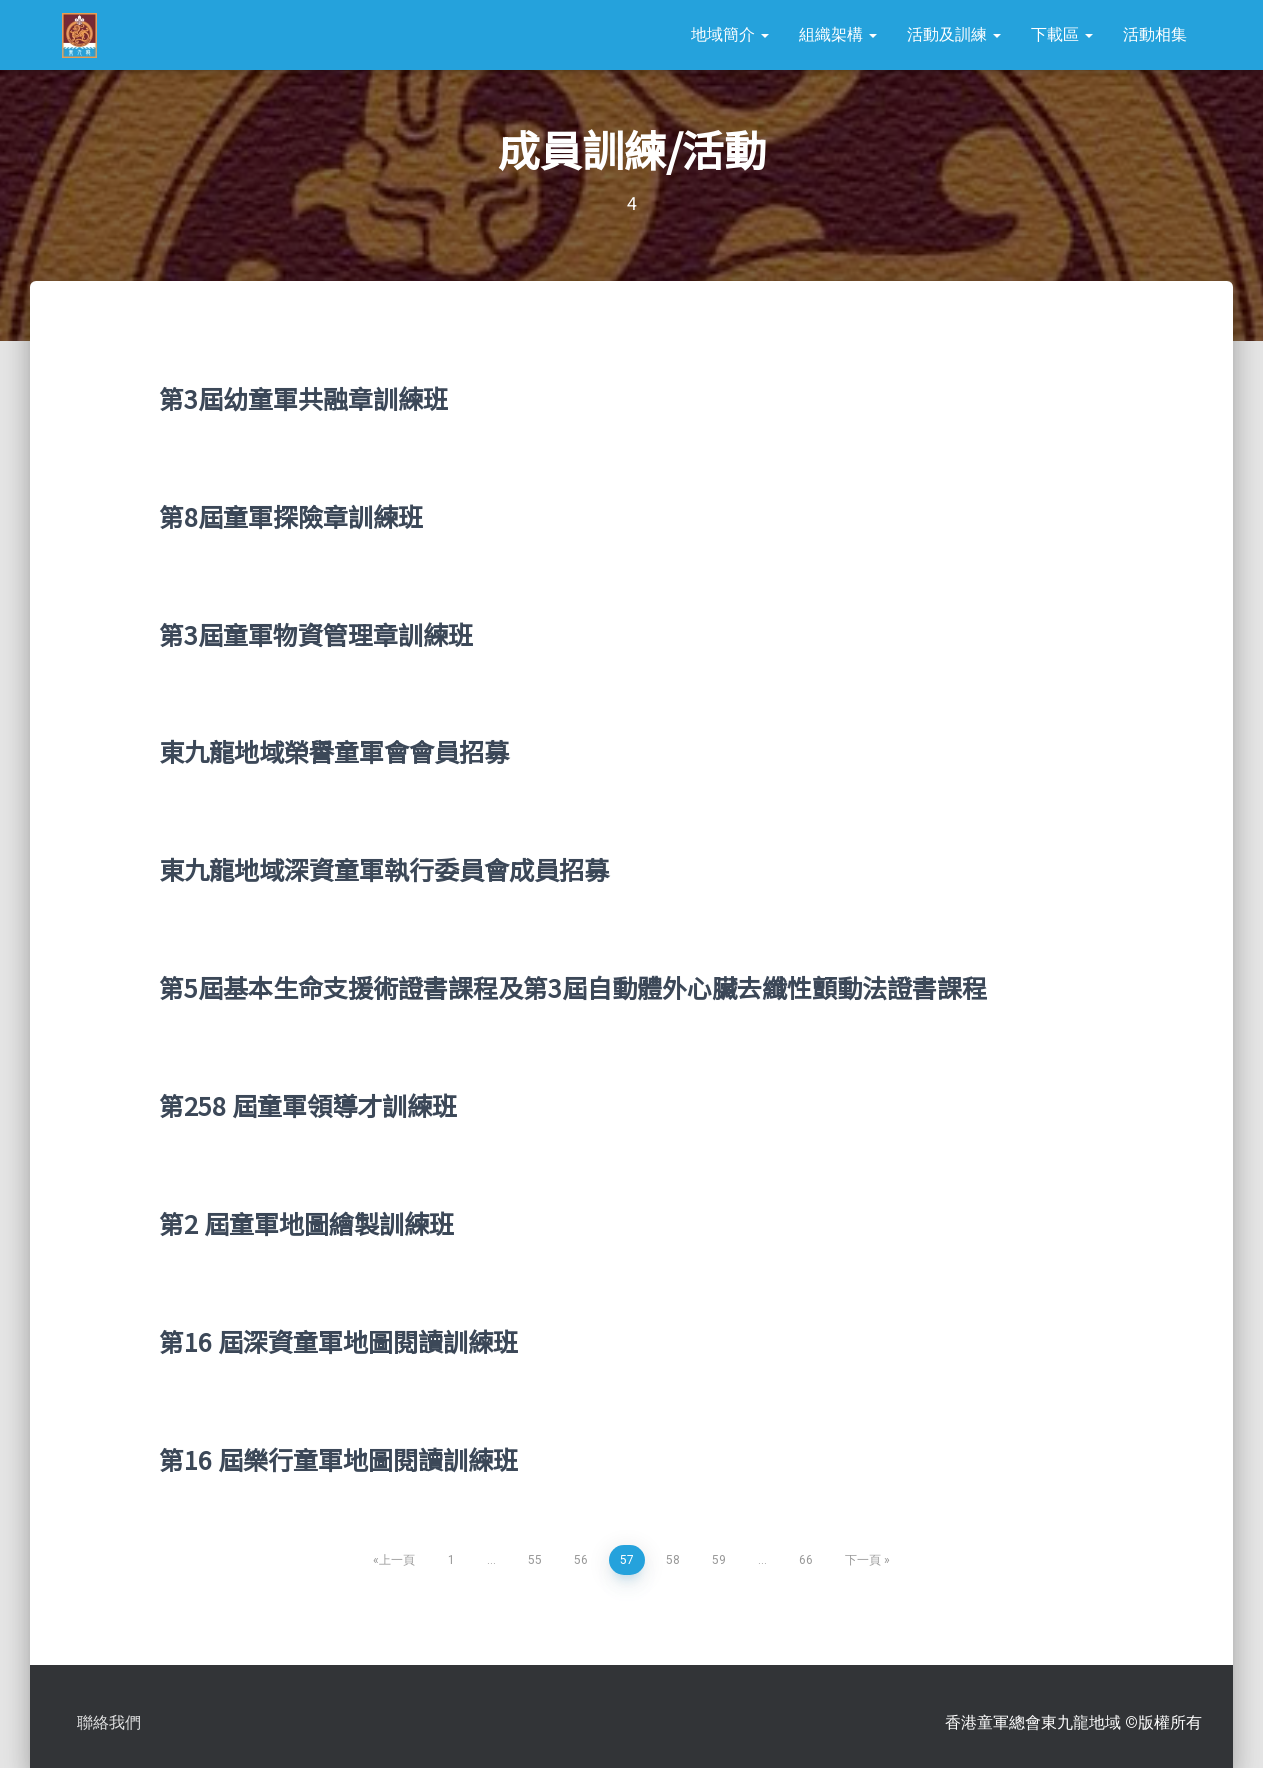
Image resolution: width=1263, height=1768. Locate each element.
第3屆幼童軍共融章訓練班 (303, 398)
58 (673, 1560)
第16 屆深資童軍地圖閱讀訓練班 (338, 1341)
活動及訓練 (954, 34)
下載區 (1062, 34)
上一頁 (397, 1560)
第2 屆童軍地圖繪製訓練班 (306, 1223)
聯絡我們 (109, 1722)
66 (806, 1560)
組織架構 (838, 34)
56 (581, 1560)
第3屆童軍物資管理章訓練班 (316, 634)
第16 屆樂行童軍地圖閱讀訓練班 (338, 1459)
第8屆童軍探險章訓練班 (291, 516)
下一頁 (863, 1560)
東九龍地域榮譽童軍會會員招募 (334, 751)
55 (535, 1560)
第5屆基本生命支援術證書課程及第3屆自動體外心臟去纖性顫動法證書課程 (573, 987)
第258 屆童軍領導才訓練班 (308, 1105)
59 (719, 1560)
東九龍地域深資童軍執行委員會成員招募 (384, 869)
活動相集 (1155, 34)
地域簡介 (730, 34)
